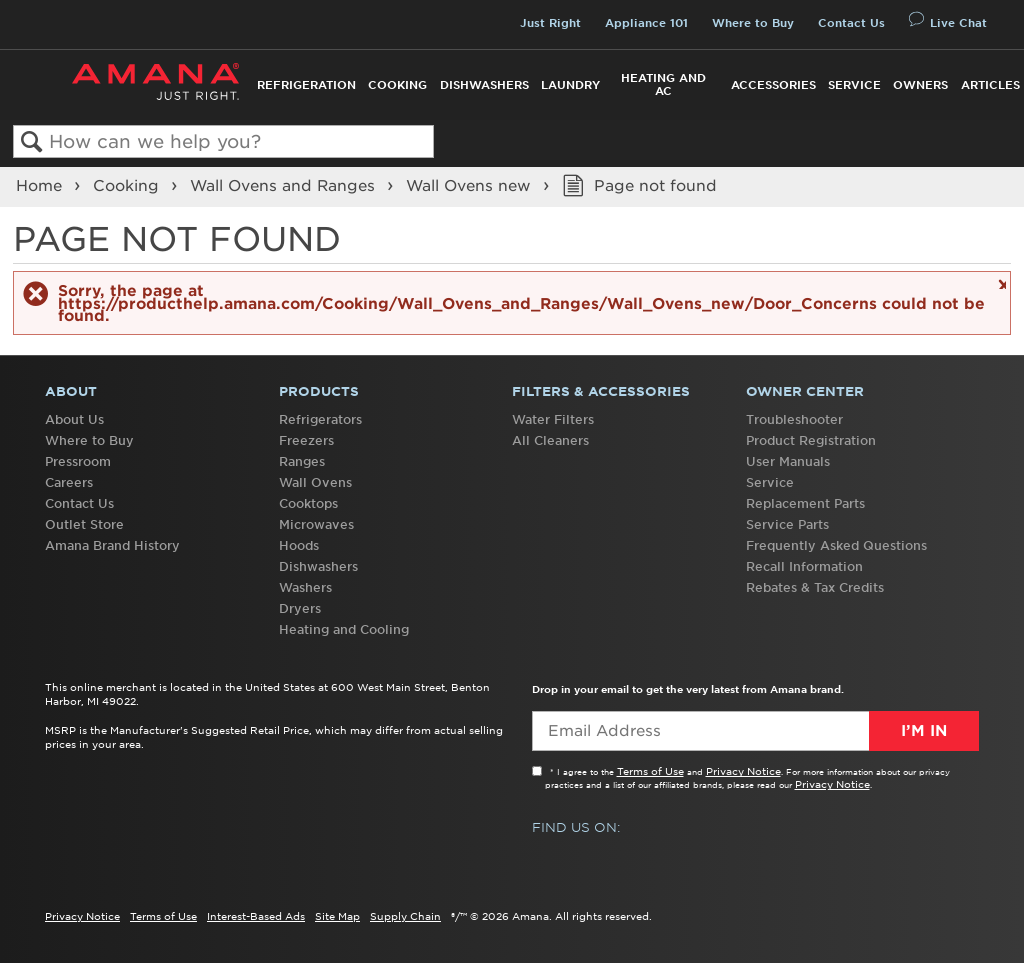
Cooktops (308, 503)
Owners (920, 85)
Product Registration (811, 440)
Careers (69, 482)
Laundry (570, 85)
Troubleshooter (794, 419)
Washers (305, 587)
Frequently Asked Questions (836, 545)
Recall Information (804, 566)
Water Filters (553, 419)
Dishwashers (484, 85)
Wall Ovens (315, 482)
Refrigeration (306, 85)
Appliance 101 (646, 23)
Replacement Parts (805, 503)
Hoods (299, 545)
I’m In (924, 731)
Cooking (397, 85)
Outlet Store (84, 524)
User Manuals (788, 461)
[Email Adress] (755, 731)
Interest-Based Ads (256, 916)
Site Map (337, 916)
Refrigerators (320, 419)
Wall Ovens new (471, 186)
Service (854, 85)
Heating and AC (663, 84)
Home (41, 186)
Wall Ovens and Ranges (285, 186)
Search (31, 142)
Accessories (773, 85)
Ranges (302, 461)
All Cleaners (550, 440)
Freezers (306, 440)
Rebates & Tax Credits (815, 587)
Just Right (550, 23)
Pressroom (78, 461)
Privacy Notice (743, 771)
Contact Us (851, 23)
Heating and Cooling (344, 629)
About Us (74, 419)
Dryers (300, 608)
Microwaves (316, 524)
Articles (990, 85)
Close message (999, 283)
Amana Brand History (112, 545)
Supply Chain (405, 916)
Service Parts (787, 524)
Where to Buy (753, 23)
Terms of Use (650, 771)
